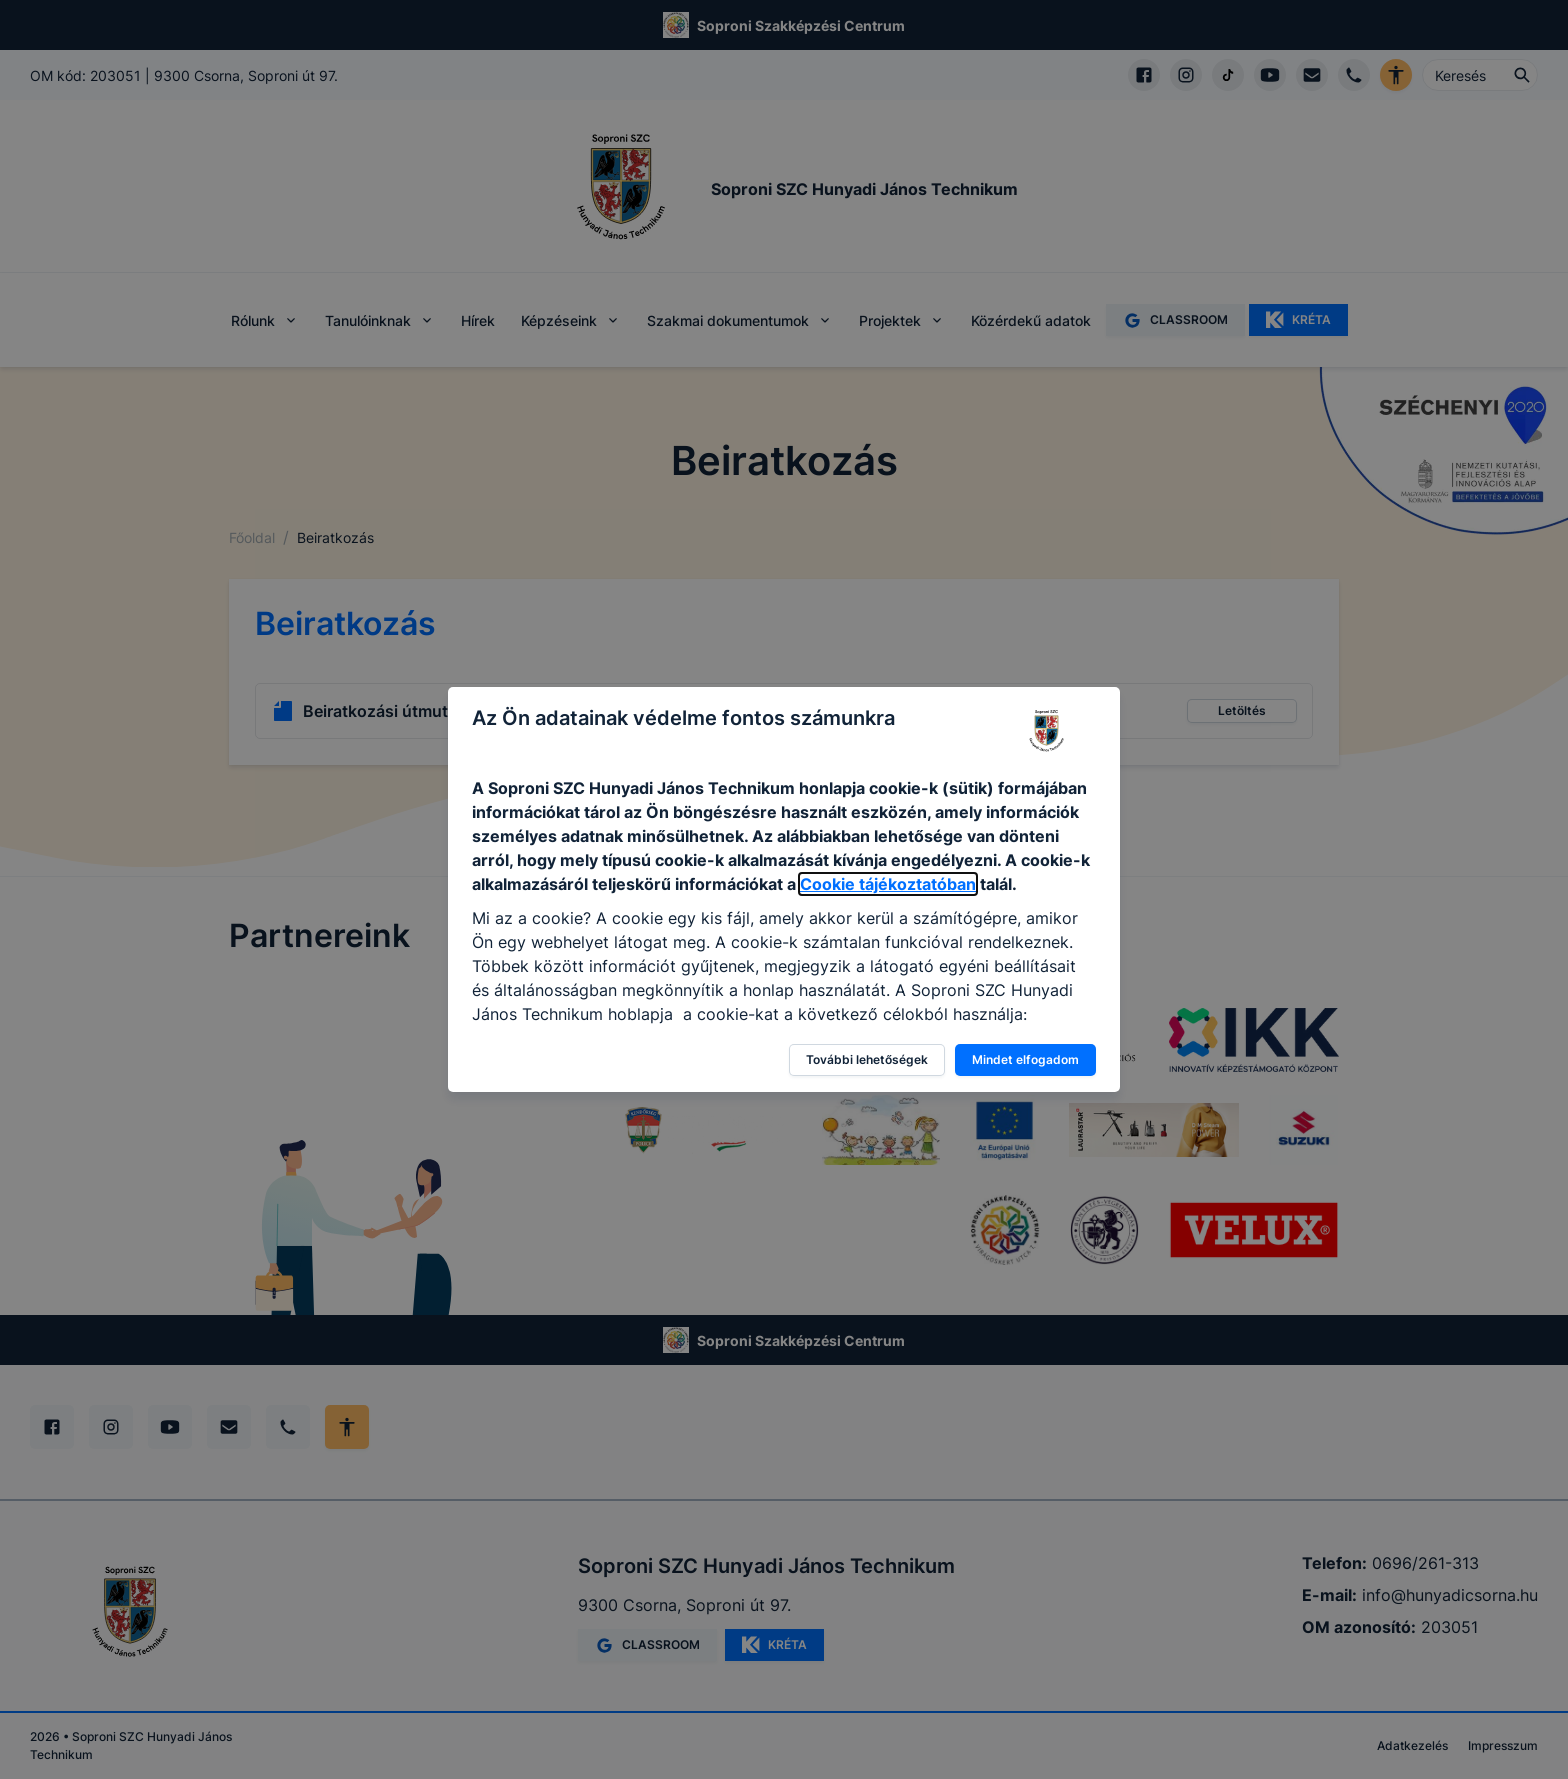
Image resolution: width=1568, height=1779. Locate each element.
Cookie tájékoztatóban (888, 884)
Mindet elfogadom (1025, 1059)
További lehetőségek (867, 1059)
